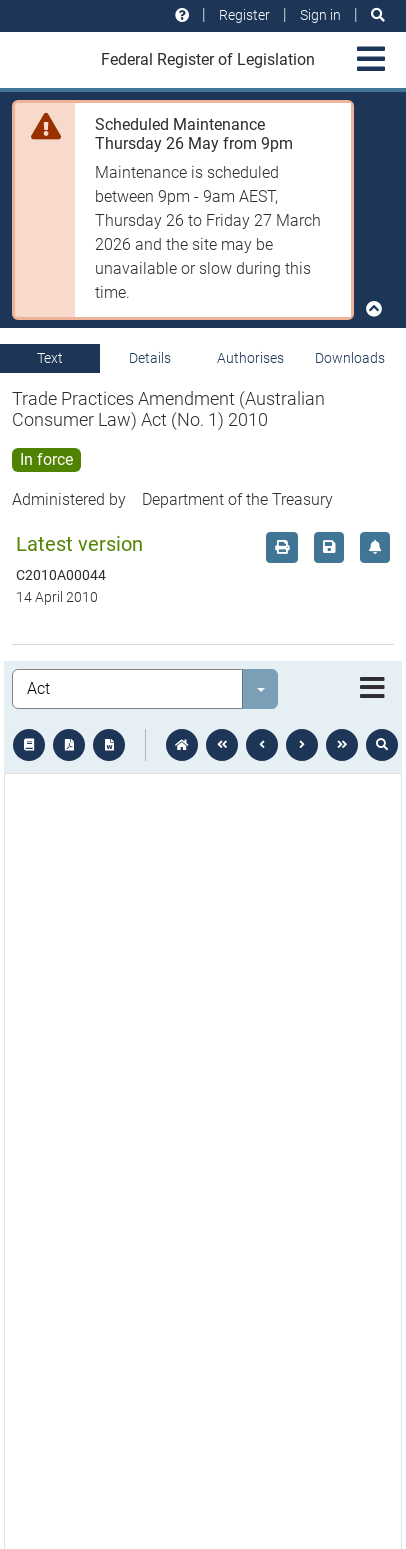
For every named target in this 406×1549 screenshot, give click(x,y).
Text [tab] (50, 358)
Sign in (320, 15)
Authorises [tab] (250, 358)
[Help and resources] (182, 15)
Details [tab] (150, 358)
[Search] (378, 15)
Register (244, 15)
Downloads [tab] (350, 358)
